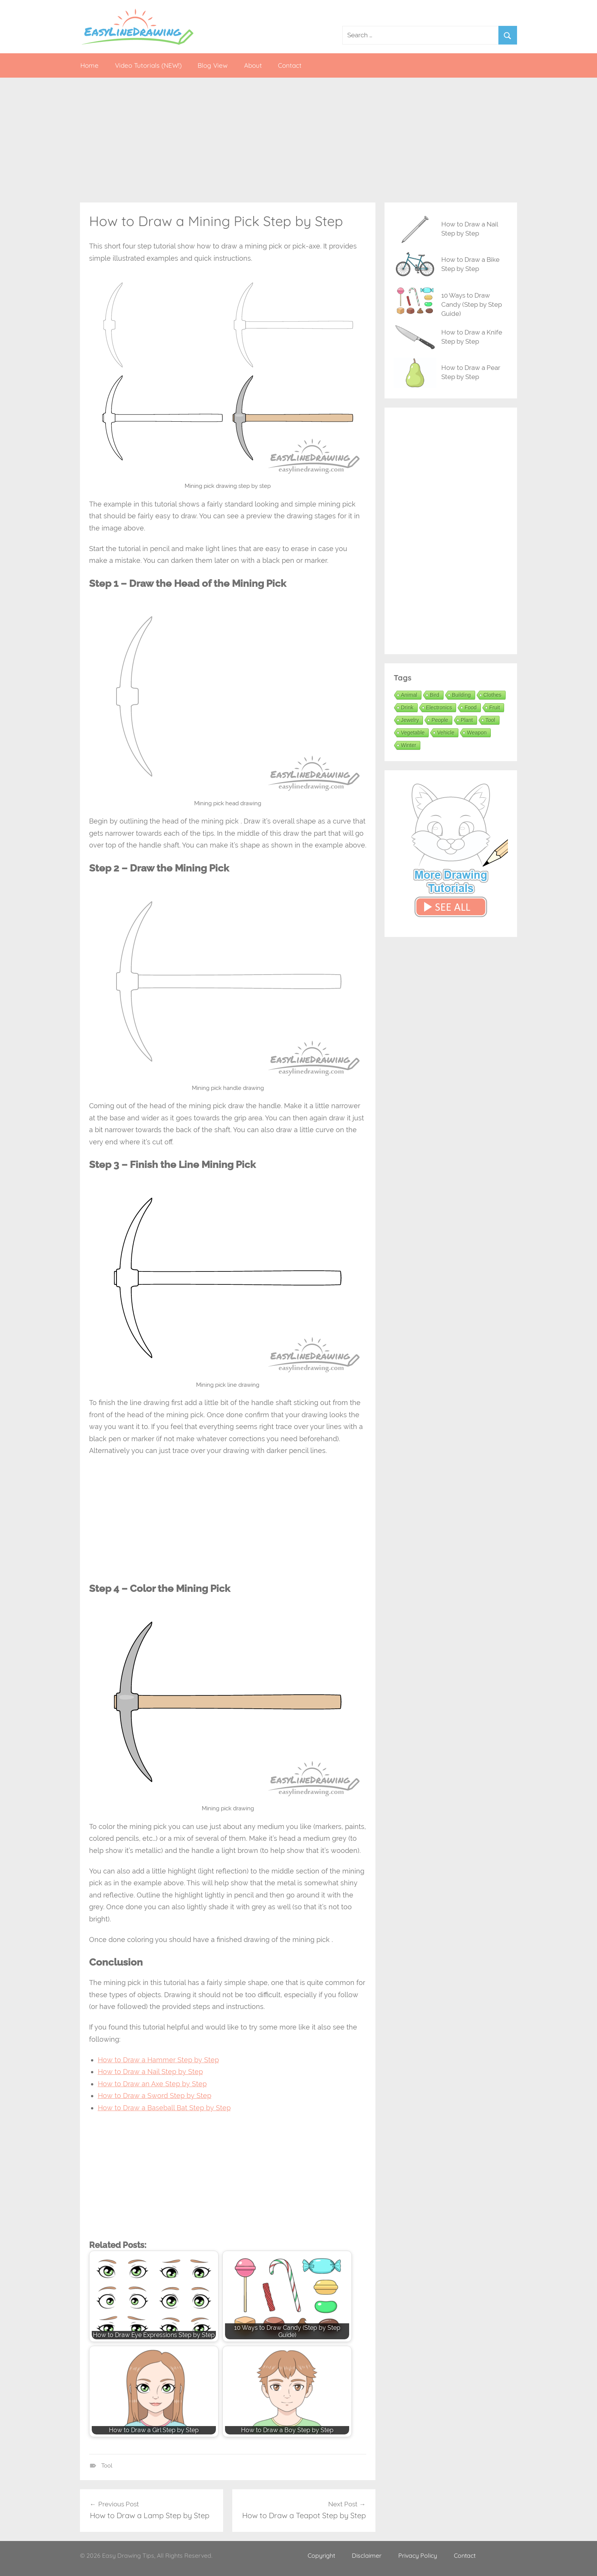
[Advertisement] (298, 140)
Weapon (477, 733)
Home (89, 65)
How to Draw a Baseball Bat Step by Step (164, 2108)
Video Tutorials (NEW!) (148, 65)
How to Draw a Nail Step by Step (150, 2072)
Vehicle (445, 733)
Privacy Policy (417, 2555)
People (439, 720)
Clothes (492, 695)
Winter (408, 745)
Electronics (439, 707)
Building (461, 695)
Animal (409, 695)
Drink (407, 707)
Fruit (494, 707)
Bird (434, 695)
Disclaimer (367, 2555)
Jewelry (410, 720)
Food (471, 707)
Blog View (213, 65)
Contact (290, 65)
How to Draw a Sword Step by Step (154, 2096)
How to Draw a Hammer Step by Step (158, 2060)
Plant (467, 720)
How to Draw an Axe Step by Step (152, 2084)
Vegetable (413, 733)
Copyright (321, 2555)
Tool (106, 2465)
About (253, 65)
